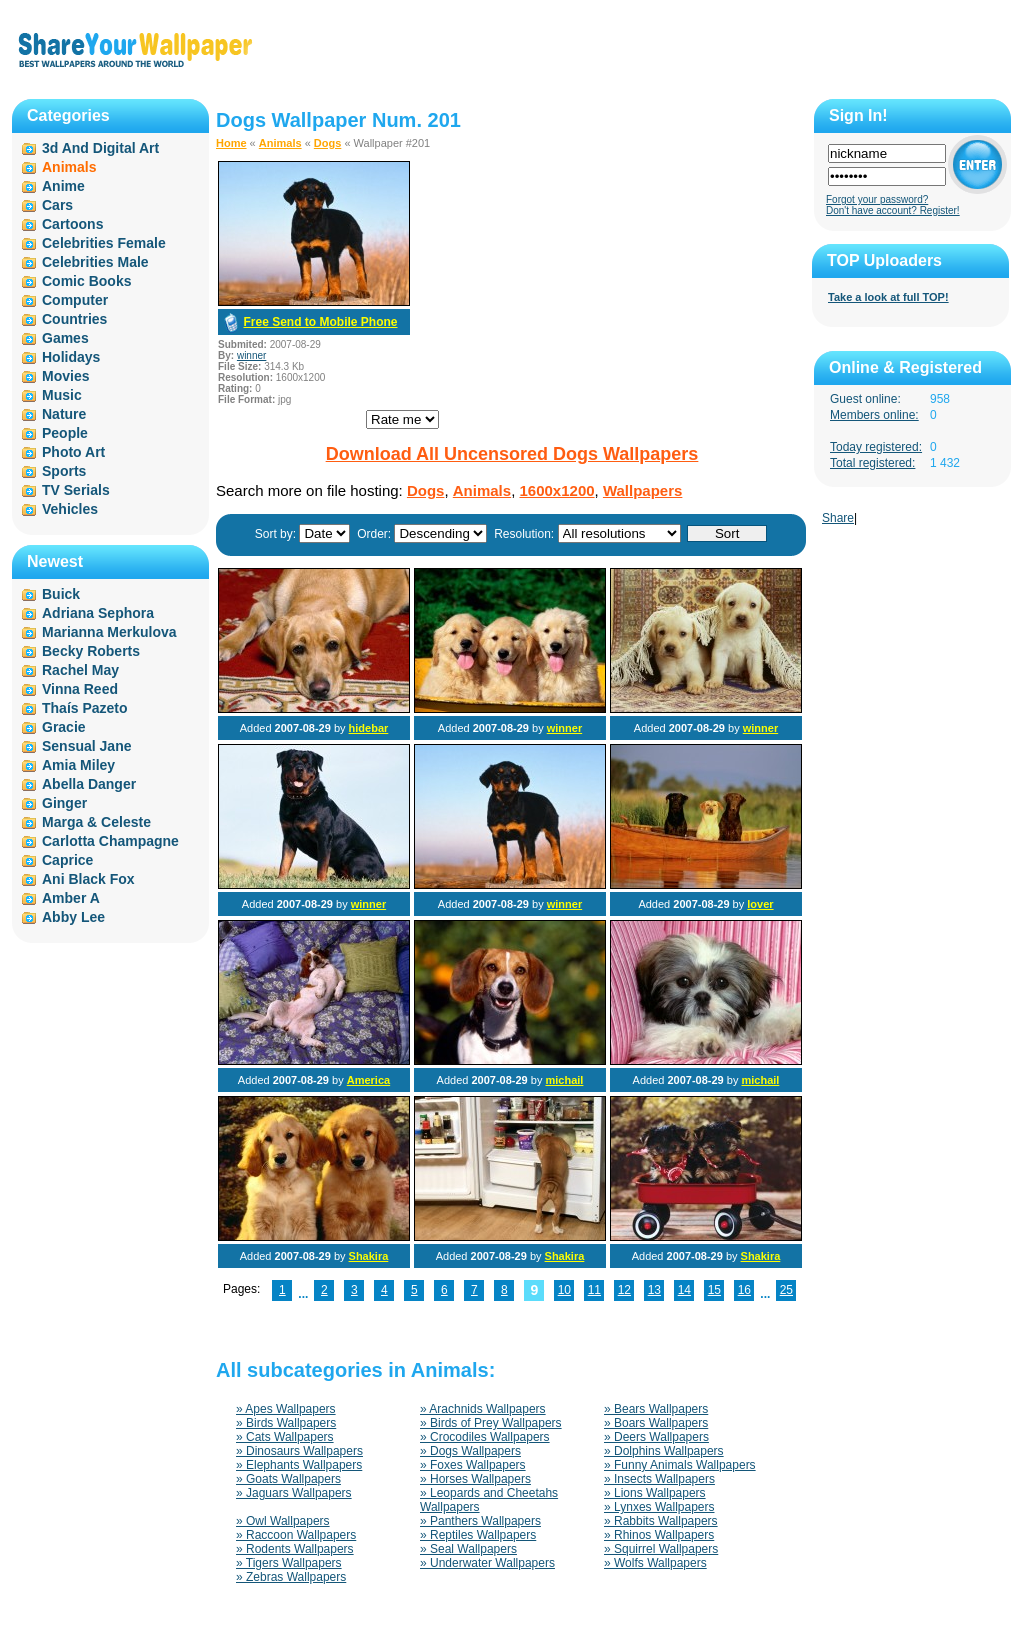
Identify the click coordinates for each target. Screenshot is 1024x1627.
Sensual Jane (87, 746)
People (65, 433)
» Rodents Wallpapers (295, 1549)
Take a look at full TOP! (888, 297)
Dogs (328, 143)
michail (564, 1080)
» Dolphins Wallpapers (664, 1451)
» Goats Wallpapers (288, 1479)
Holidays (71, 357)
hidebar (369, 728)
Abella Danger (89, 784)
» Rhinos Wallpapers (659, 1535)
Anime (63, 186)
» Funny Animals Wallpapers (680, 1465)
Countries (74, 319)
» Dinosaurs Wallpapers (299, 1451)
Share (838, 518)
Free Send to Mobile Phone (320, 322)
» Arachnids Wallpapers (483, 1409)
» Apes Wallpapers (286, 1409)
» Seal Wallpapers (468, 1549)
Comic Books (86, 281)
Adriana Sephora (98, 613)
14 (684, 1290)
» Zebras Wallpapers (291, 1577)
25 (786, 1290)
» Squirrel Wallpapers (661, 1549)
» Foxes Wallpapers (473, 1465)
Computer (75, 300)
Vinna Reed (80, 689)
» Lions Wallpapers (655, 1493)
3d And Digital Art (100, 148)
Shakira (369, 1256)
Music (62, 395)
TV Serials (76, 490)
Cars (57, 205)
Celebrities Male (95, 262)
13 (654, 1290)
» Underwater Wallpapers (487, 1563)
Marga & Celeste (96, 822)
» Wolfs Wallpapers (655, 1563)
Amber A (71, 898)
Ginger (64, 803)
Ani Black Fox (88, 879)
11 (594, 1290)
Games (65, 338)
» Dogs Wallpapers (470, 1451)
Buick (61, 594)
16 (744, 1290)
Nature (64, 414)
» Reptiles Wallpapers (478, 1535)
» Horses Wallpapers (475, 1479)
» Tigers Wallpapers (289, 1563)
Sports (64, 471)
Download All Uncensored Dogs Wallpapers (512, 454)
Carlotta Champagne (110, 841)
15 (714, 1290)
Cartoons (72, 224)
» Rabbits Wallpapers (661, 1521)
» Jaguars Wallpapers (294, 1493)
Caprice (67, 860)
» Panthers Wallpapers (480, 1521)
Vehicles (70, 509)
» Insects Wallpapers (659, 1479)
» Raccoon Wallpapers (296, 1535)
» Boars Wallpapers (656, 1423)
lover (760, 904)
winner (251, 355)
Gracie (64, 727)
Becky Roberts (91, 651)
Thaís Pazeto (85, 708)
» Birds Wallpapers (286, 1423)
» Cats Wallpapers (285, 1437)
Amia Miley (78, 765)
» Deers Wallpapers (656, 1437)
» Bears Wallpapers (656, 1409)
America (368, 1080)
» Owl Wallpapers (283, 1521)
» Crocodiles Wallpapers (485, 1437)
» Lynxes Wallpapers (659, 1507)
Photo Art (73, 452)
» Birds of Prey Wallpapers (491, 1423)
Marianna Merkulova (109, 632)
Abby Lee (73, 917)
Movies (65, 376)
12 (624, 1290)
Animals (280, 143)
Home (231, 143)
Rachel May (80, 670)
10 (564, 1290)
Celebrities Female (104, 243)
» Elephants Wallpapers (299, 1465)
